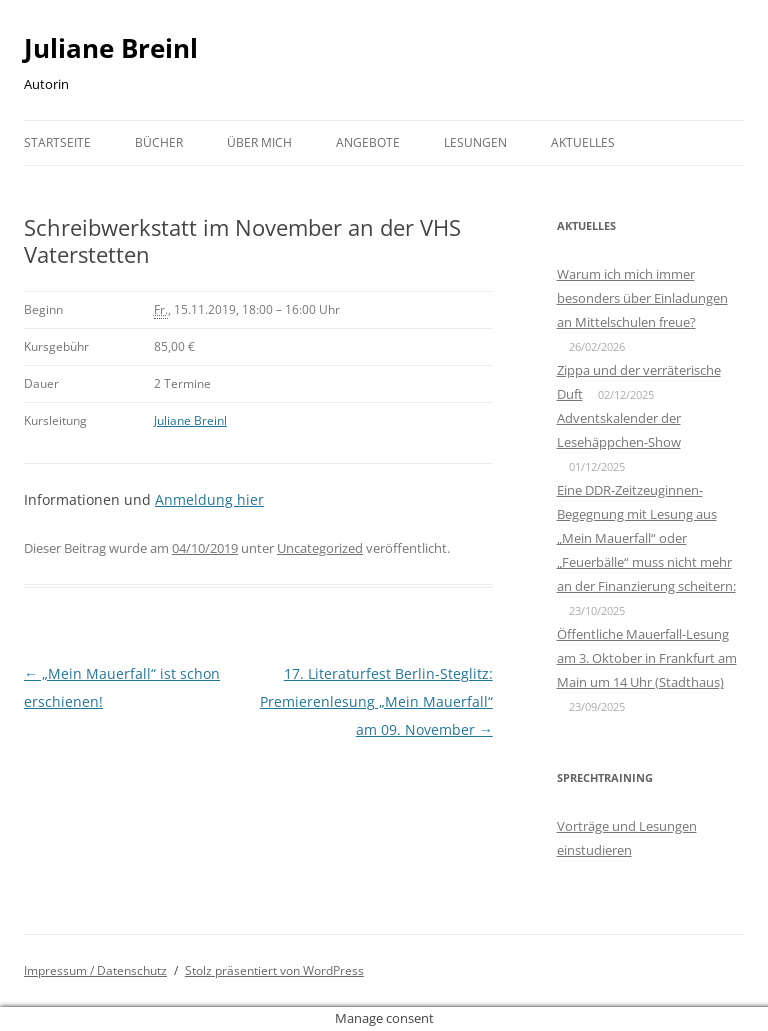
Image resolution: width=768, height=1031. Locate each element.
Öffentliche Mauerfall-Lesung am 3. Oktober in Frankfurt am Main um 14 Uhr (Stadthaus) (647, 658)
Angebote (368, 142)
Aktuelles (583, 142)
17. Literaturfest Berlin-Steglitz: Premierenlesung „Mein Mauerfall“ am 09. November (376, 701)
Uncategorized (320, 548)
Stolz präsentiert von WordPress (274, 970)
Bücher (159, 142)
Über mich (259, 142)
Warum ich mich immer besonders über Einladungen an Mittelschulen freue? (642, 298)
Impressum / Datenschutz (95, 970)
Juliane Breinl (111, 48)
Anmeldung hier (209, 499)
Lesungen (475, 142)
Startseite (57, 142)
